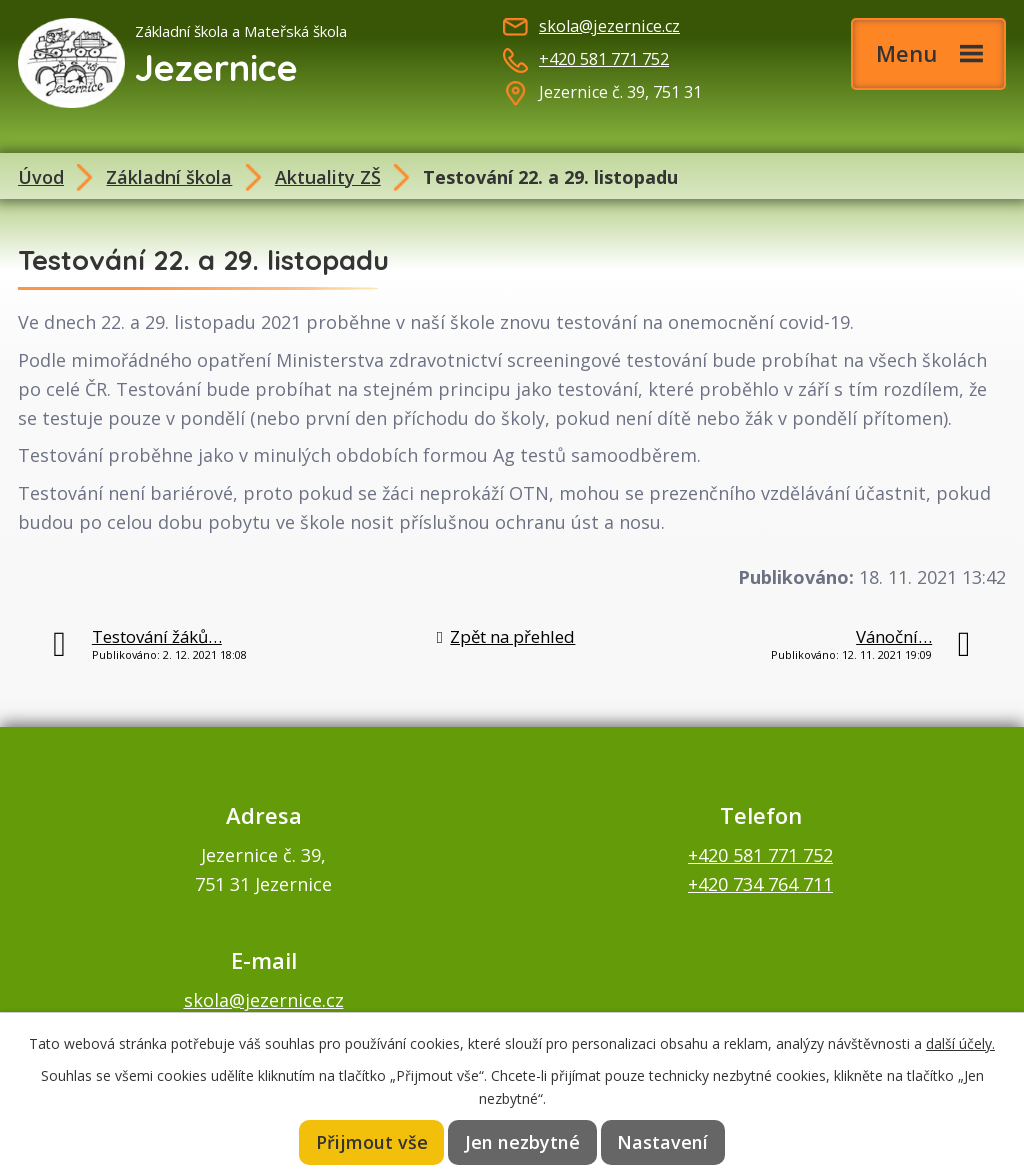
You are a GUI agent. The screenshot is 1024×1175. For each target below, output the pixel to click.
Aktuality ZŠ (328, 177)
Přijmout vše (374, 1142)
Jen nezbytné (524, 1142)
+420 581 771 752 (604, 59)
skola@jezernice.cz (609, 26)
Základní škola (169, 177)
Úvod (41, 177)
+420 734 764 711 (760, 884)
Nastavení (662, 1142)
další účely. (960, 1041)
